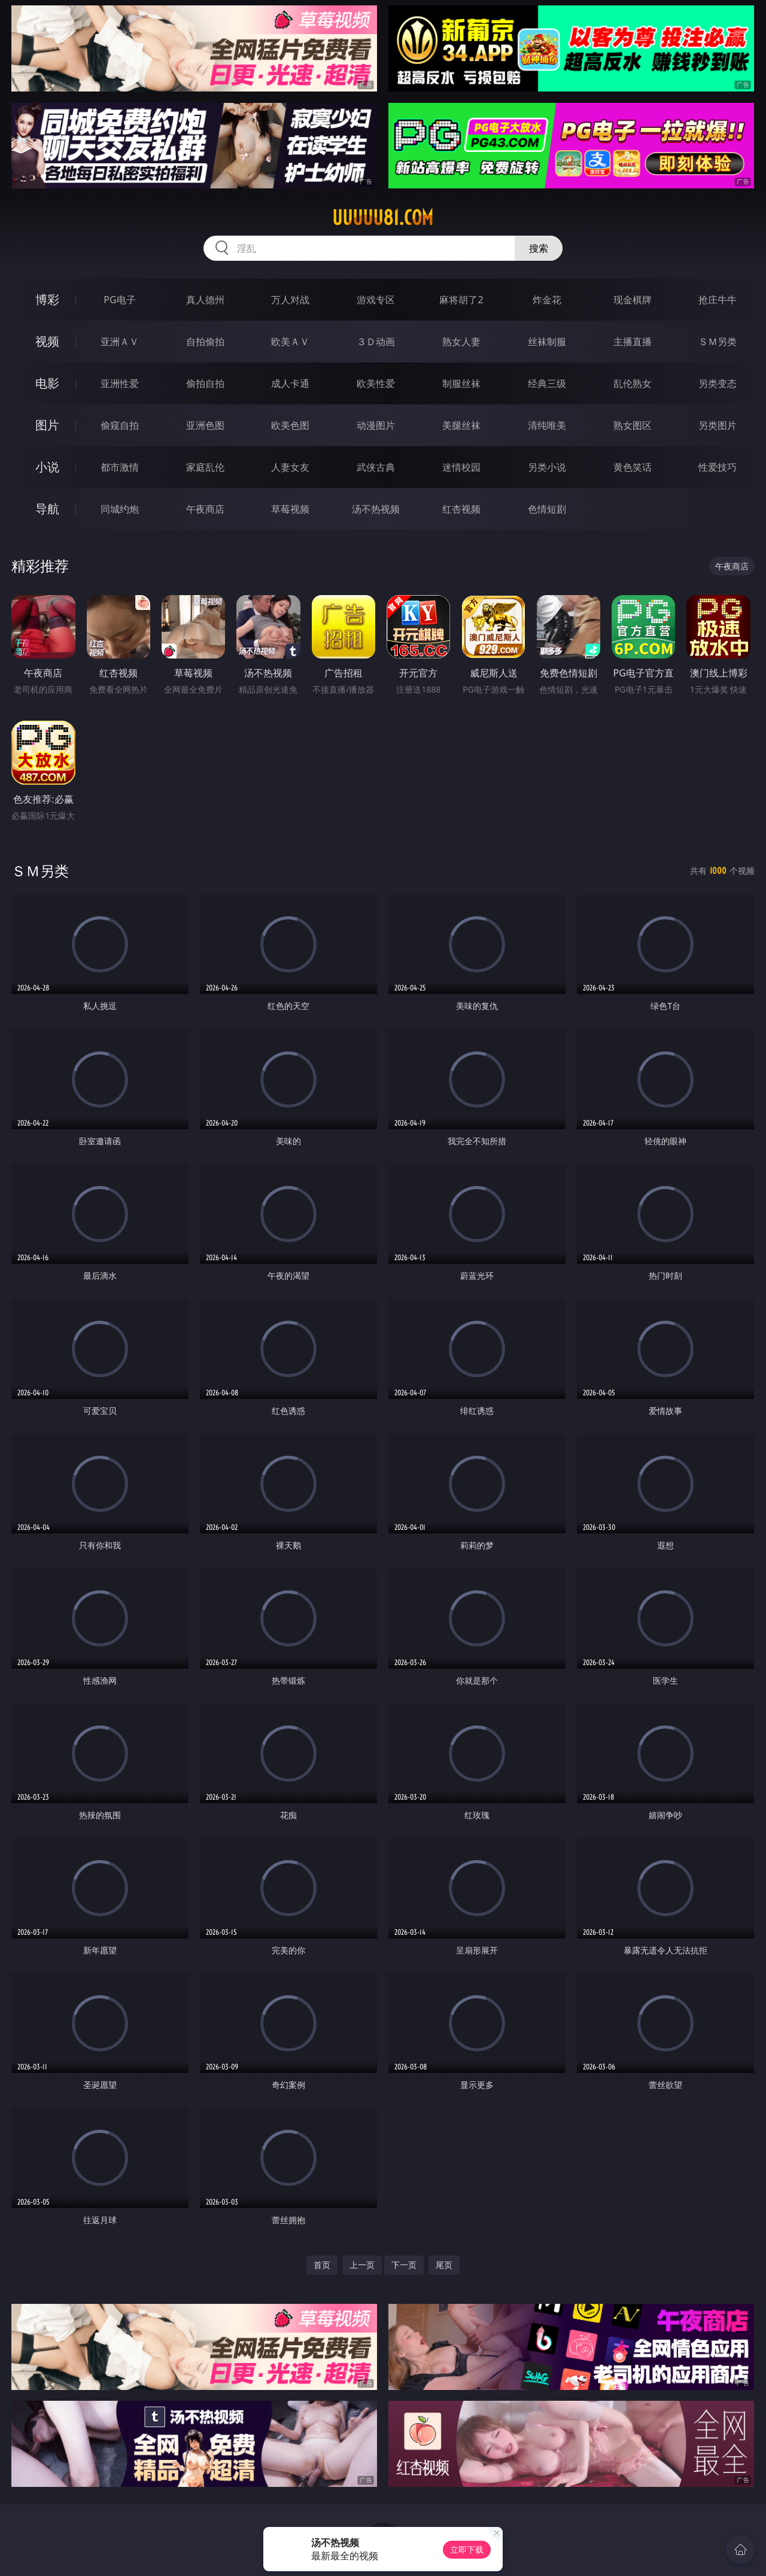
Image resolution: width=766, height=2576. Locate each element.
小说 (47, 467)
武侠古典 (376, 467)
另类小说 (547, 467)
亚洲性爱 (120, 383)
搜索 (538, 248)
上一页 (362, 2264)
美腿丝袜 (461, 425)
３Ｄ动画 (376, 341)
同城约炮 (120, 509)
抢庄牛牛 (717, 299)
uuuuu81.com (382, 218)
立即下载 (467, 2549)
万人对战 (290, 299)
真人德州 (205, 299)
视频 (47, 341)
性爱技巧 (717, 467)
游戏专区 (376, 299)
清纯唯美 (547, 425)
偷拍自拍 (205, 383)
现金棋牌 (632, 299)
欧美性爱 (376, 383)
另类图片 (717, 425)
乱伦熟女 (632, 383)
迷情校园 (461, 467)
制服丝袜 (461, 383)
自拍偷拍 (205, 341)
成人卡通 (290, 383)
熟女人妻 (461, 341)
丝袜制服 (547, 341)
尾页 (444, 2264)
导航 (47, 509)
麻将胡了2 (461, 299)
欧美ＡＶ (290, 341)
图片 (47, 425)
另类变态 (717, 383)
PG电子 (119, 299)
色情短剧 (547, 509)
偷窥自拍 (120, 425)
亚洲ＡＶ (120, 341)
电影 (47, 383)
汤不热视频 (376, 509)
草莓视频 (290, 509)
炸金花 (547, 299)
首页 (322, 2264)
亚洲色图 (205, 425)
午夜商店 (205, 509)
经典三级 (547, 383)
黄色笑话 (632, 467)
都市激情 (120, 467)
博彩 (47, 299)
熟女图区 (632, 425)
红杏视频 (461, 509)
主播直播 (632, 341)
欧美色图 (290, 425)
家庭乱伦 (205, 467)
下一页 (404, 2264)
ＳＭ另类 (717, 341)
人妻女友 (290, 467)
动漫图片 (376, 425)
